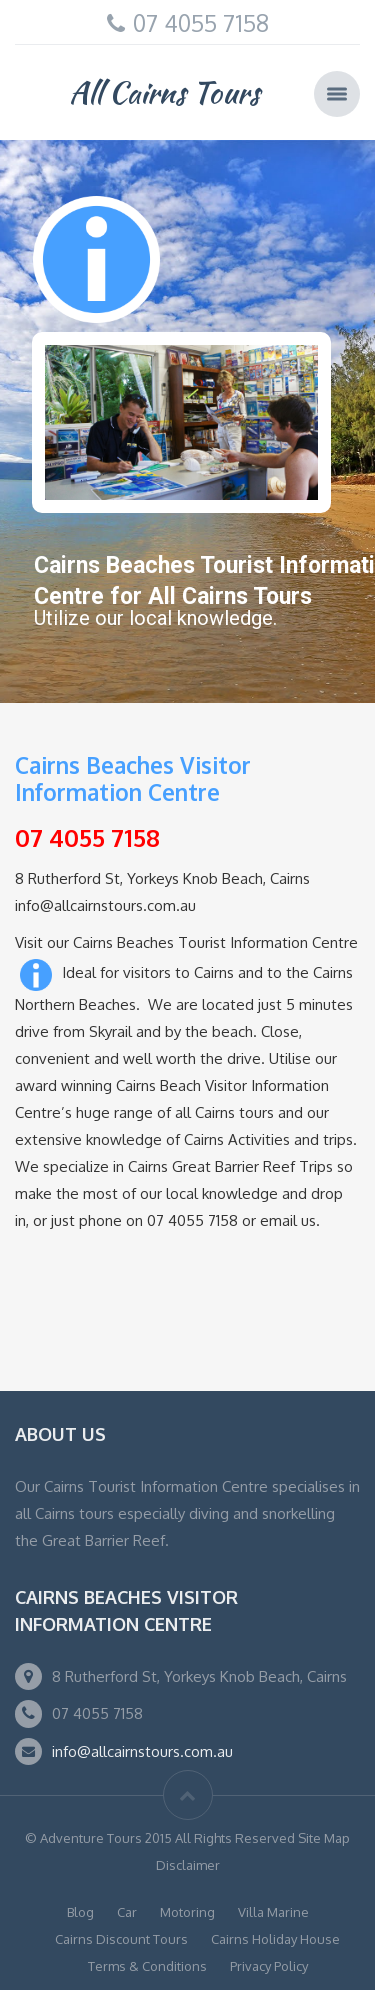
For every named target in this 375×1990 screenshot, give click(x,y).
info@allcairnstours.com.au (142, 1751)
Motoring (187, 1912)
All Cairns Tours (164, 92)
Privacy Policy (269, 1966)
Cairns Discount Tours (121, 1939)
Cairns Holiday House (275, 1939)
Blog (80, 1912)
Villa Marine (273, 1912)
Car (127, 1912)
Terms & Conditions (147, 1966)
